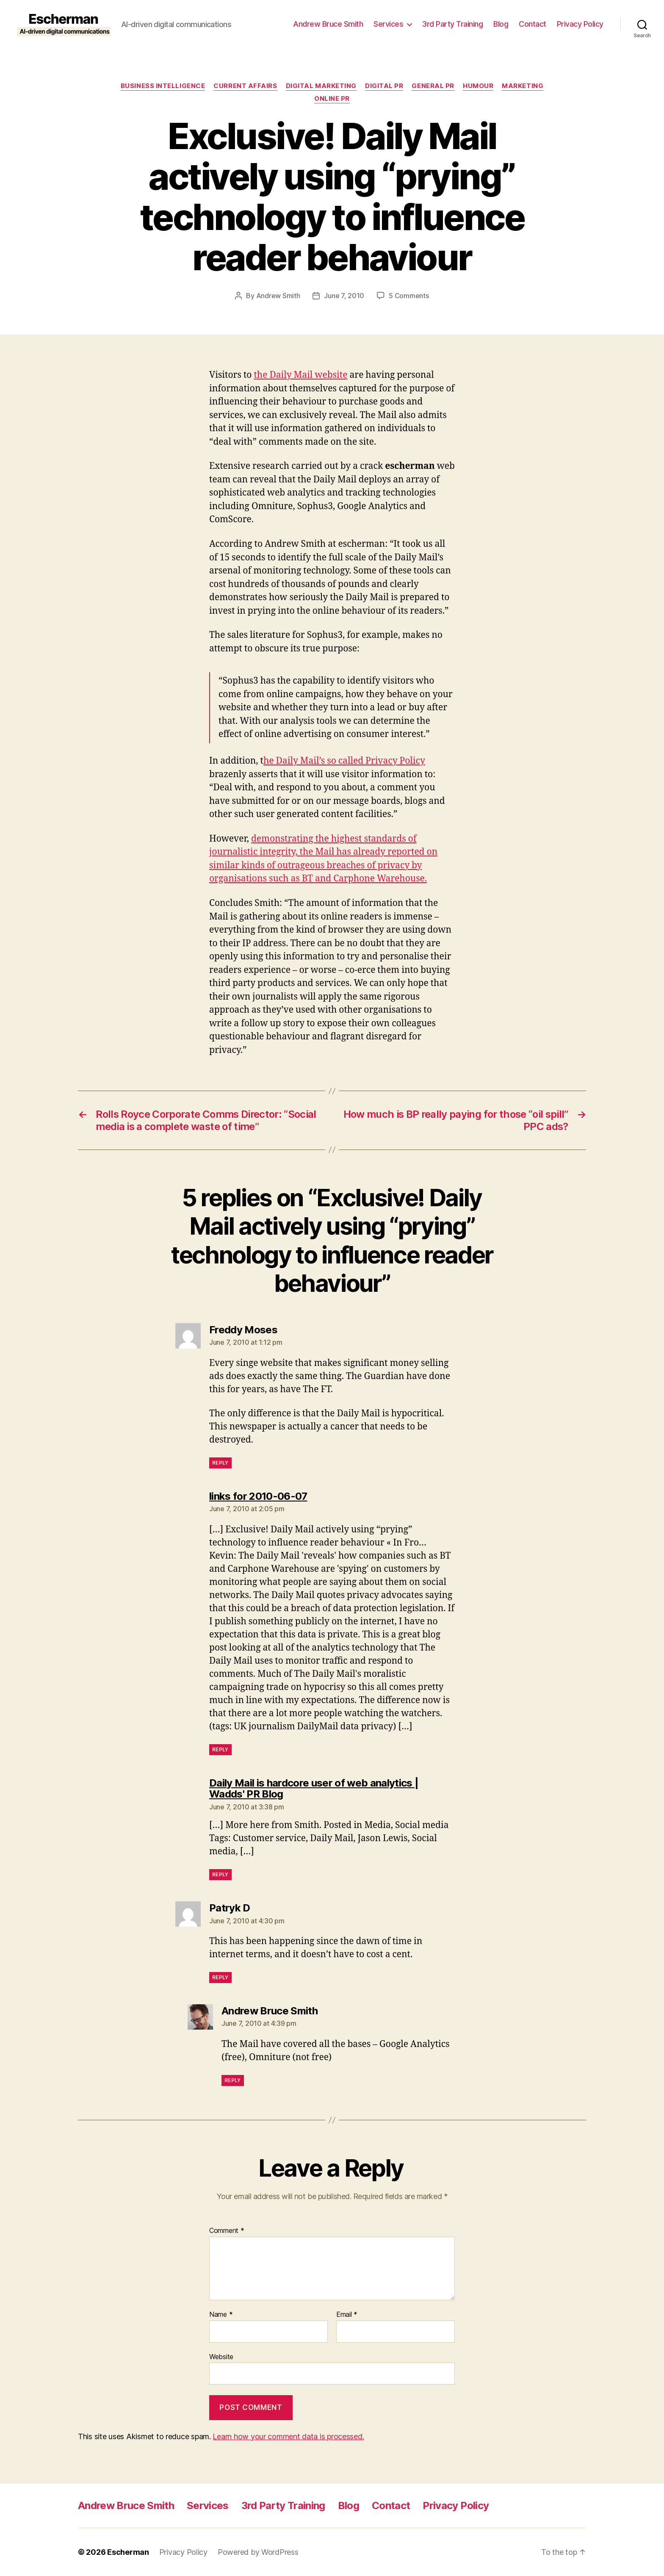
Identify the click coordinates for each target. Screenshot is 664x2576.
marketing (522, 86)
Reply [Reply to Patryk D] (220, 1977)
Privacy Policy (580, 23)
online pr (332, 98)
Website (221, 2356)
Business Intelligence (163, 86)
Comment (226, 2231)
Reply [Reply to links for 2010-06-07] (220, 1749)
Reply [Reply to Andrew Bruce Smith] (232, 2080)
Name (220, 2314)
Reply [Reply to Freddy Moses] (220, 1463)
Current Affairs (245, 86)
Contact (532, 23)
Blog (500, 23)
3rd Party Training (452, 23)
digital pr (384, 86)
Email (346, 2314)
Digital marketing (321, 86)
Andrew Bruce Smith (328, 23)
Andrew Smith (278, 295)
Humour (478, 86)
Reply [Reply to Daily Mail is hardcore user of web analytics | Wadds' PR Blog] (220, 1874)
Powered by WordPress (258, 2552)
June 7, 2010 (344, 295)
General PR (433, 86)
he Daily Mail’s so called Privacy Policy (344, 761)
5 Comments (409, 295)
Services (388, 23)
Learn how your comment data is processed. (288, 2436)
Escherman (128, 2552)
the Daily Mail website (300, 375)
